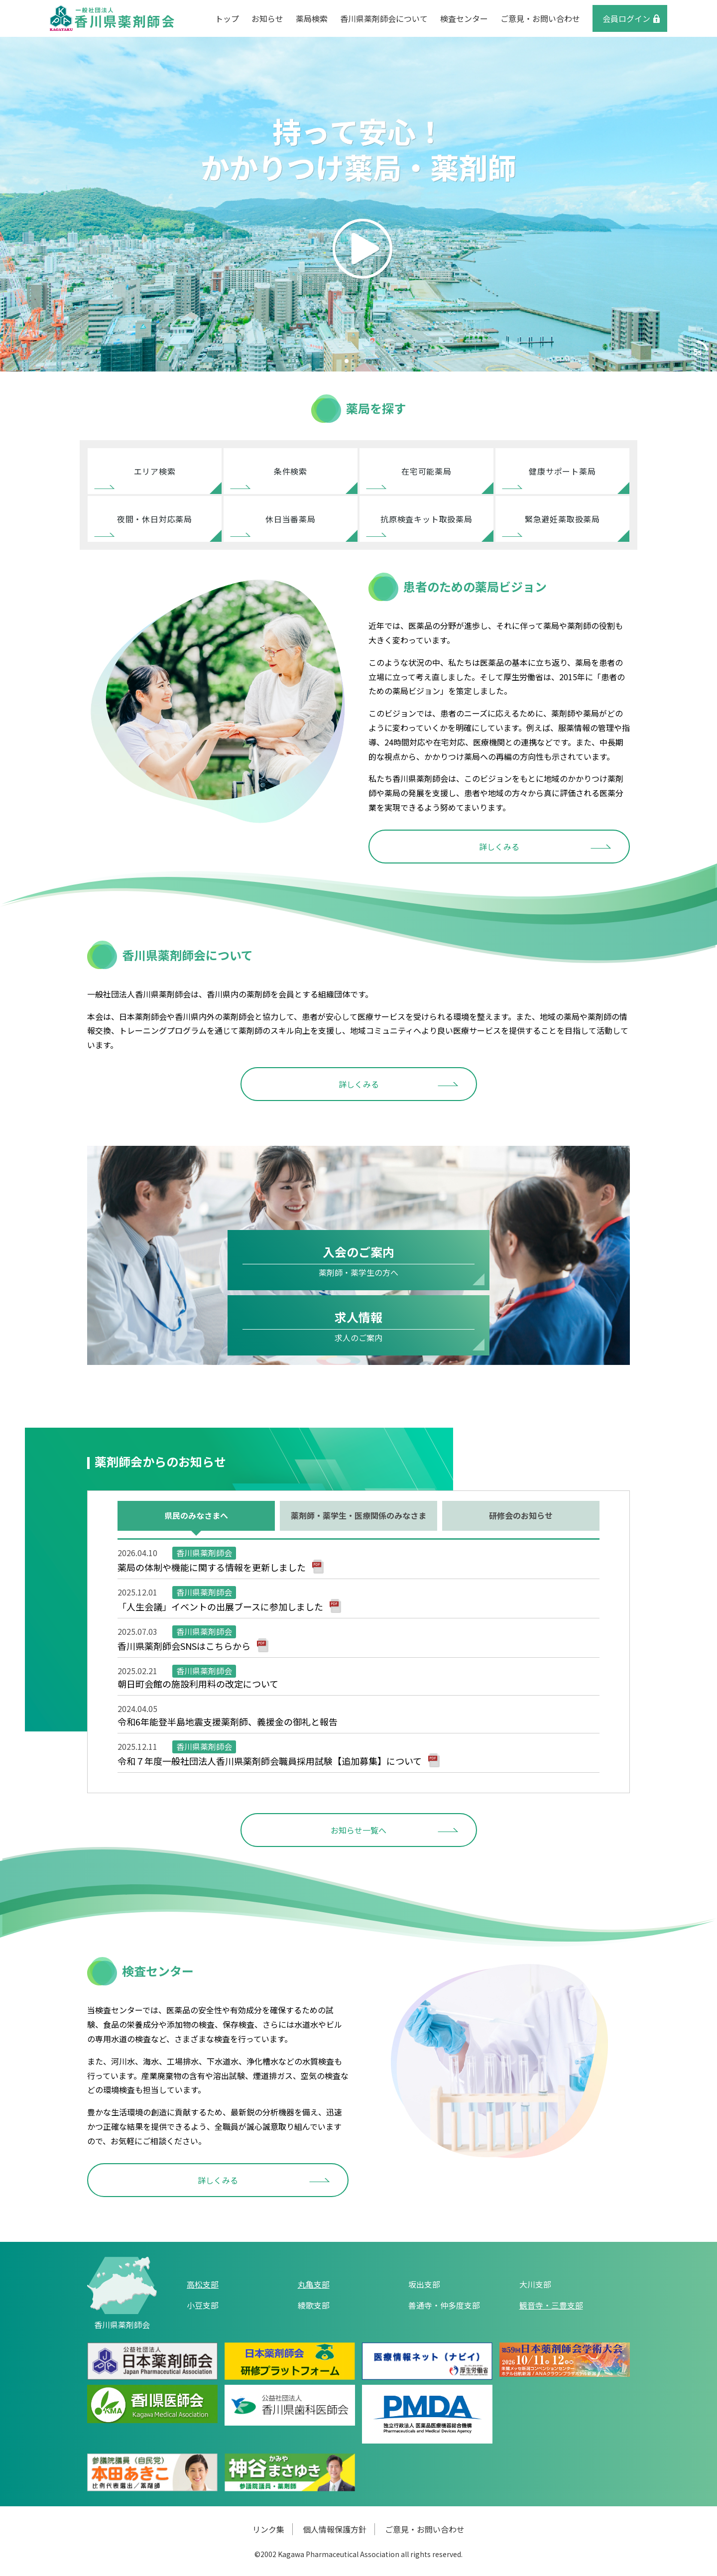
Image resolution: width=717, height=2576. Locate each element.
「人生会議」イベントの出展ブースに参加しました (220, 1606)
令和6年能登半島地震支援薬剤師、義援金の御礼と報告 (228, 1721)
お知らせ (267, 18)
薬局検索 (312, 18)
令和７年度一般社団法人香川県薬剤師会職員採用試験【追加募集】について (270, 1760)
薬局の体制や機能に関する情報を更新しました (212, 1567)
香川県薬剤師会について (384, 18)
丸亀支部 (314, 2284)
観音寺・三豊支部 (551, 2305)
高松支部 (203, 2284)
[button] (347, 361)
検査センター (464, 18)
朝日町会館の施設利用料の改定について (198, 1683)
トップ (227, 18)
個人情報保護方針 (334, 2529)
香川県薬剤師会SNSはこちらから (184, 1645)
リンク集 (268, 2529)
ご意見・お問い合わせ (540, 18)
